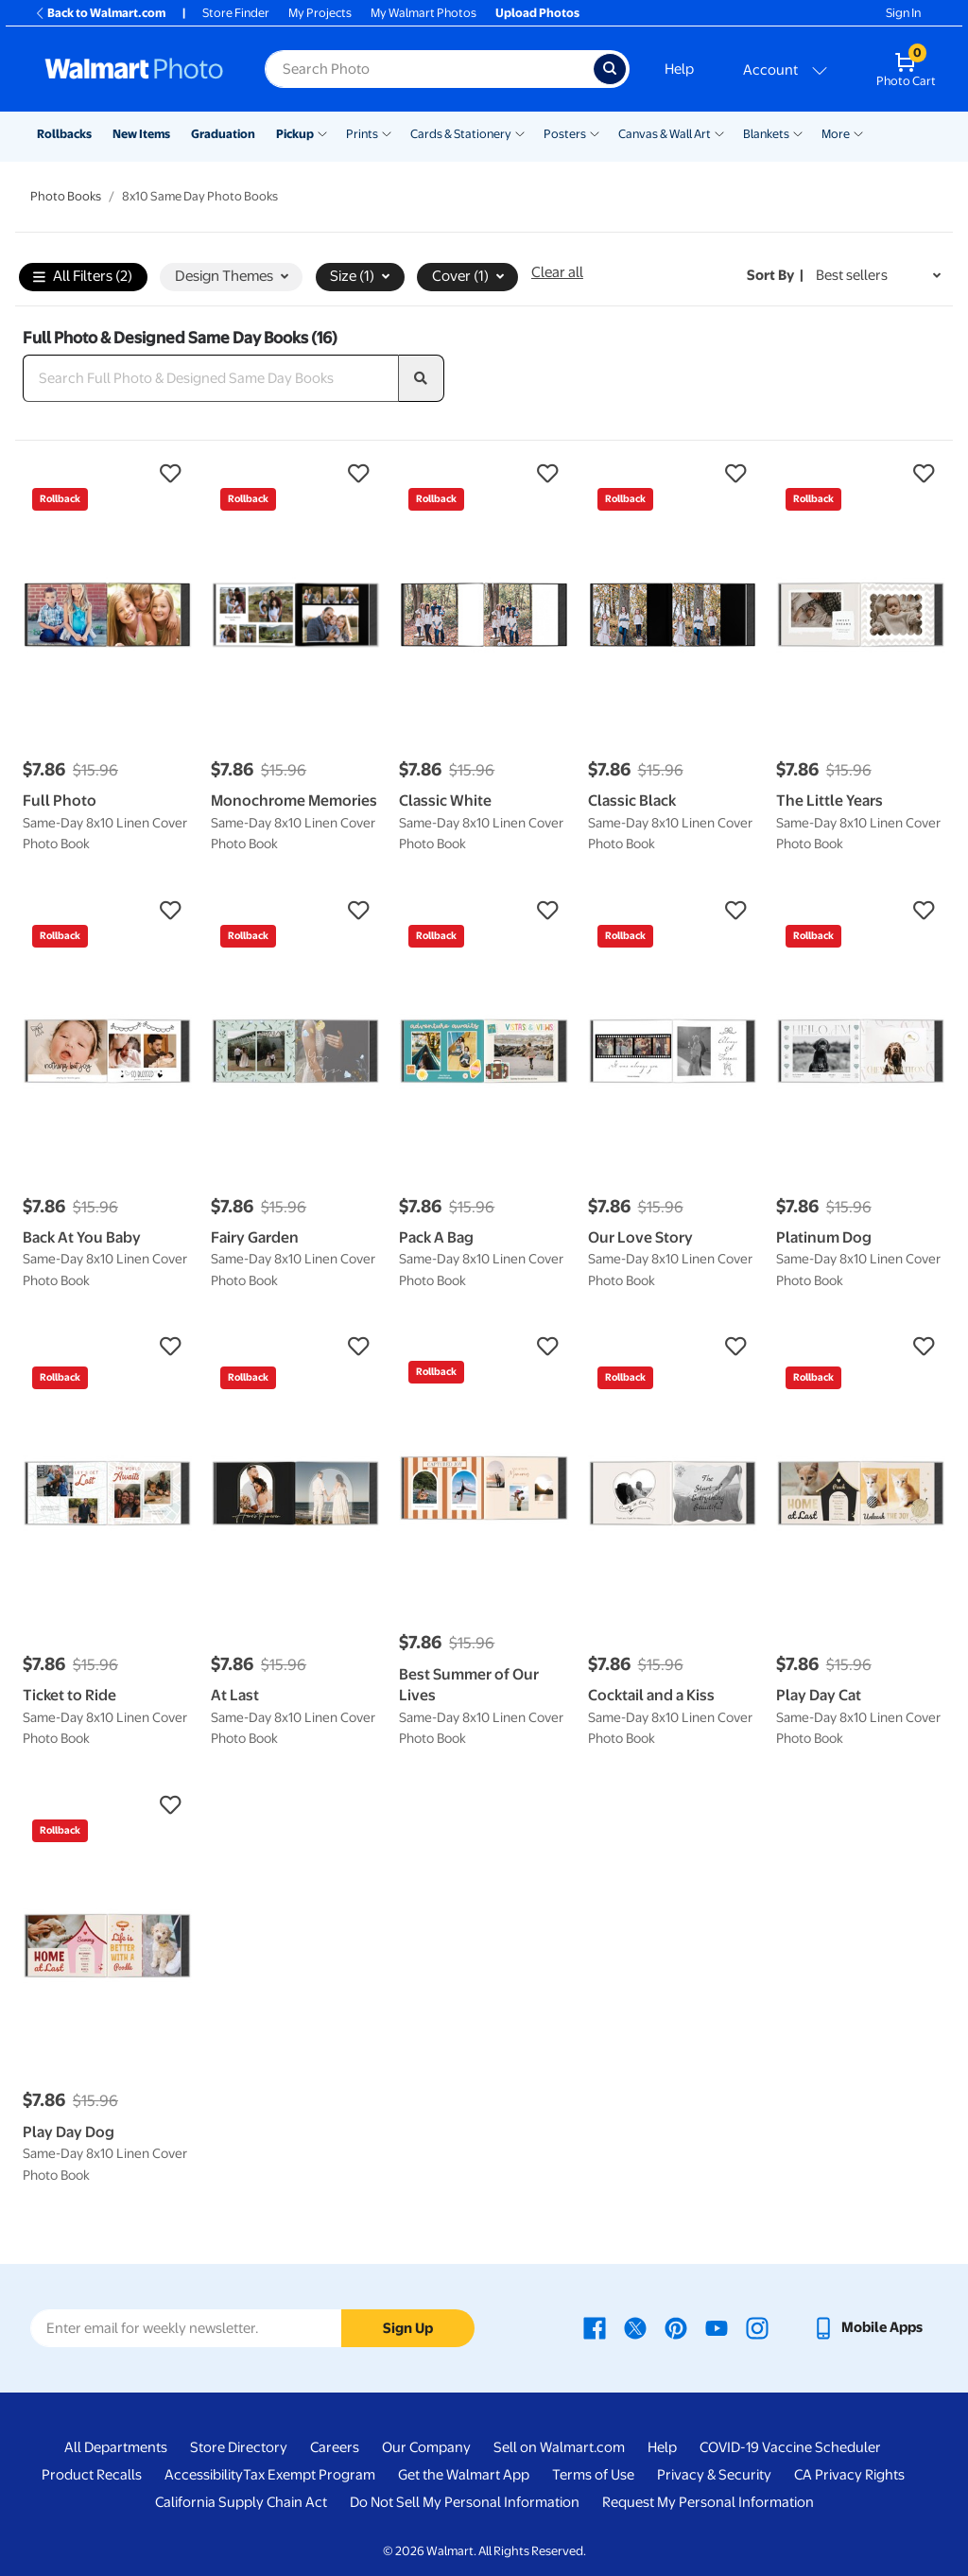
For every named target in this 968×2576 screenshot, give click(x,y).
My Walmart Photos (423, 13)
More (835, 134)
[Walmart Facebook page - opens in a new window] (594, 2327)
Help (679, 69)
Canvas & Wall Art (664, 134)
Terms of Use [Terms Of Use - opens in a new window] (593, 2474)
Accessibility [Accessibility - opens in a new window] (203, 2474)
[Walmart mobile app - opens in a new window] (867, 2327)
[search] (421, 378)
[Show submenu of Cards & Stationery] (520, 132)
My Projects (320, 13)
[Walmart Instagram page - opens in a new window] (757, 2327)
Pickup (295, 134)
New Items (141, 134)
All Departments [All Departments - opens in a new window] (115, 2447)
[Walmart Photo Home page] (134, 69)
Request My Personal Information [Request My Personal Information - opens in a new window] (708, 2502)
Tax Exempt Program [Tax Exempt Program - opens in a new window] (309, 2474)
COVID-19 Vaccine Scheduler (790, 2447)
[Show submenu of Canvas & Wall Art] (719, 132)
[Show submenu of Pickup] (322, 132)
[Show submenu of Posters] (594, 132)
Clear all (557, 272)
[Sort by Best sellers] (878, 275)
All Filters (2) (82, 277)
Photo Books (65, 196)
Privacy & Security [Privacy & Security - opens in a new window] (714, 2474)
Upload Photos (537, 13)
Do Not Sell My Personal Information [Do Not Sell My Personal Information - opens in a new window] (464, 2502)
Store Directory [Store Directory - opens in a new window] (238, 2447)
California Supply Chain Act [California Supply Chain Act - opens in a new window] (241, 2502)
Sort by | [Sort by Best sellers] (775, 275)
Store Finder (235, 13)
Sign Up (408, 2328)
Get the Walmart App (463, 2474)
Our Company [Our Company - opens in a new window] (426, 2447)
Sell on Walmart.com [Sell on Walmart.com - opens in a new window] (559, 2447)
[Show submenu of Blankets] (798, 132)
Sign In (903, 13)
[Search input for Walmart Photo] (429, 69)
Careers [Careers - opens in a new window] (334, 2447)
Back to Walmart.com (99, 13)
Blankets (766, 134)
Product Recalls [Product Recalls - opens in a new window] (92, 2474)
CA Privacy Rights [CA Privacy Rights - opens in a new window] (849, 2474)
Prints (362, 134)
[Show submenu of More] (858, 132)
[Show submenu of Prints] (386, 132)
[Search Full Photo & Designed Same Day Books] (211, 378)
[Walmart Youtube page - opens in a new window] (716, 2327)
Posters (565, 134)
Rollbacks (64, 134)
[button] (107, 474)
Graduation (223, 134)
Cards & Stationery (460, 134)
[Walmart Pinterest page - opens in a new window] (676, 2327)
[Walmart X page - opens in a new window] (635, 2327)
